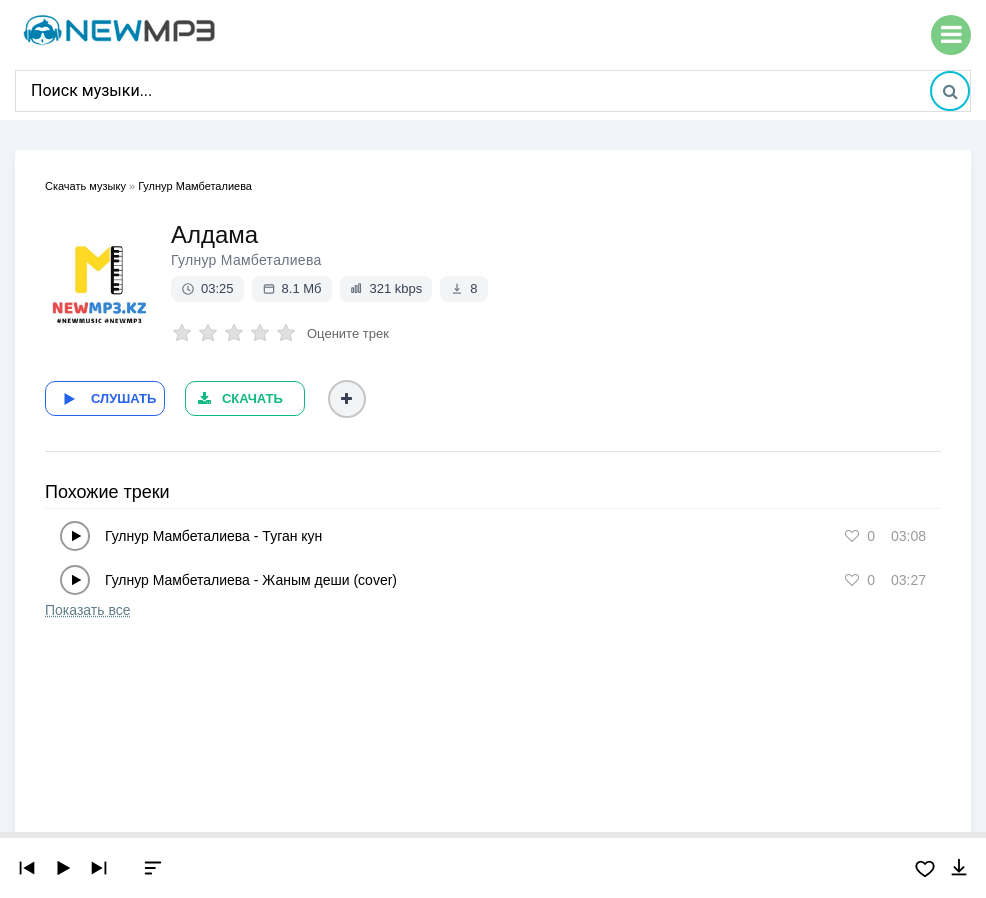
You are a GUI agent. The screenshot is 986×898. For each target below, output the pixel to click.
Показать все (87, 610)
